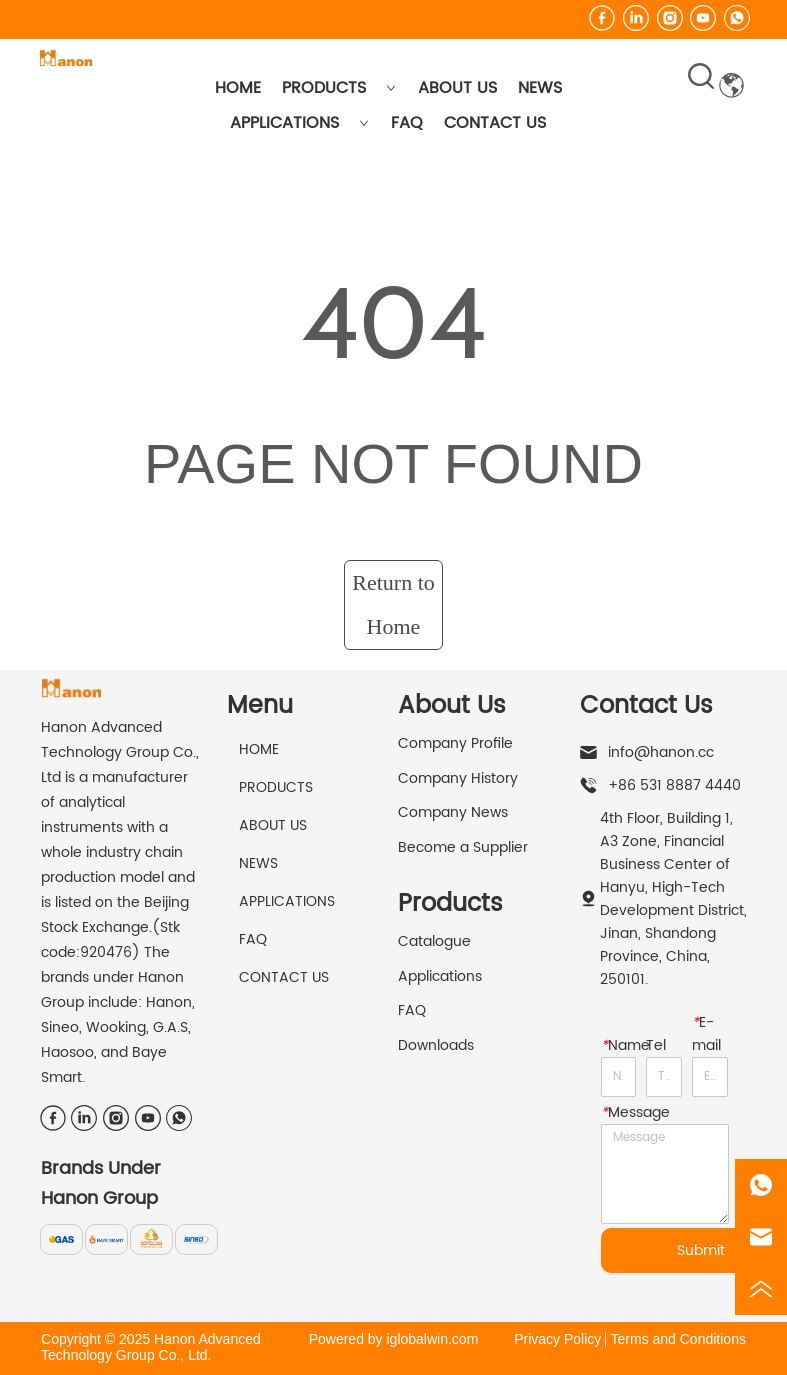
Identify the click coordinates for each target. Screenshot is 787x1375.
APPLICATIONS (299, 123)
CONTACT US (495, 123)
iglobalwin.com (432, 1339)
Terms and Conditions (678, 1339)
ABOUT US (457, 88)
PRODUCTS (339, 88)
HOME (238, 88)
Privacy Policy (557, 1339)
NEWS (540, 88)
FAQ (407, 123)
